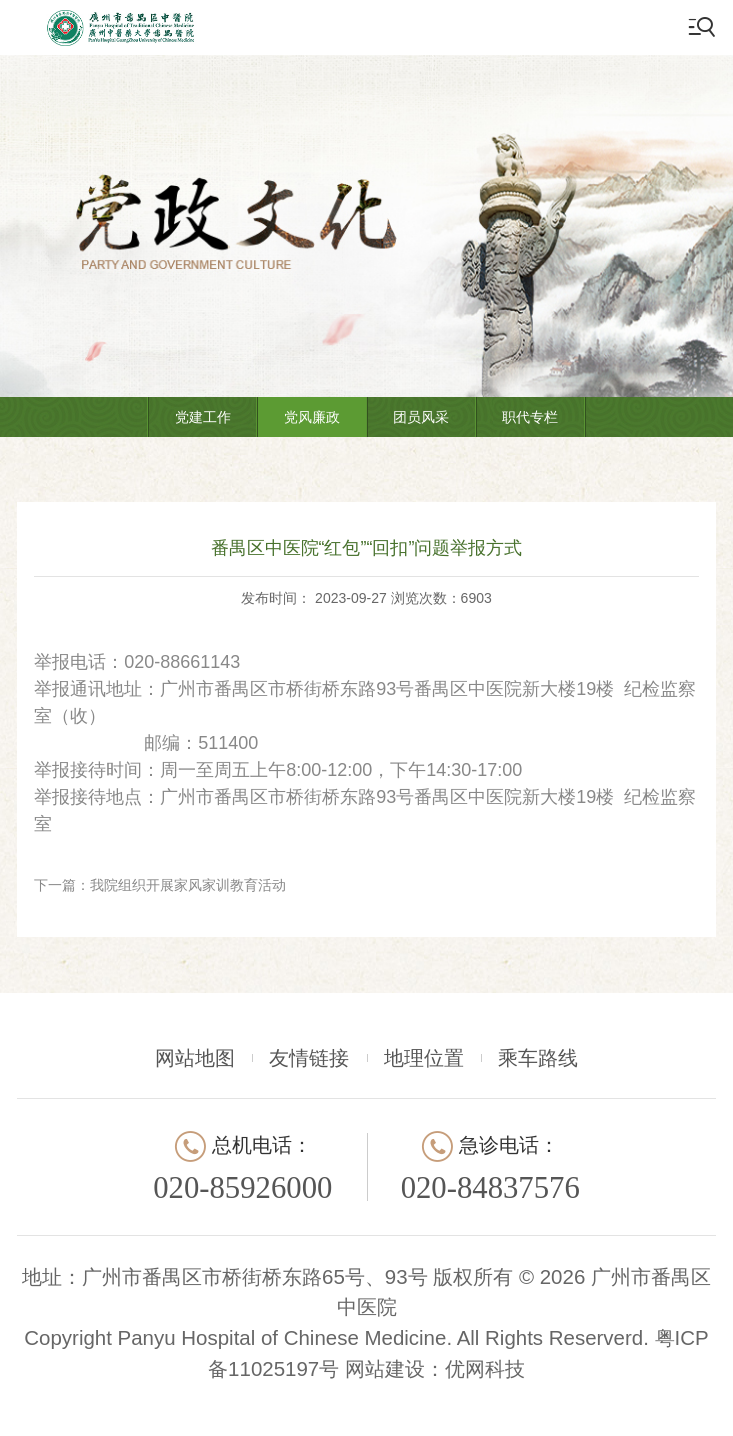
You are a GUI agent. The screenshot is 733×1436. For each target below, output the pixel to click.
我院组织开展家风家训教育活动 (188, 885)
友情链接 (309, 1057)
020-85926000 (242, 1188)
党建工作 (203, 417)
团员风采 (421, 417)
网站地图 (195, 1057)
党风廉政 (312, 417)
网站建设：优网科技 (435, 1368)
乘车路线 (538, 1057)
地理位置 (424, 1057)
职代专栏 (530, 417)
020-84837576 (490, 1188)
